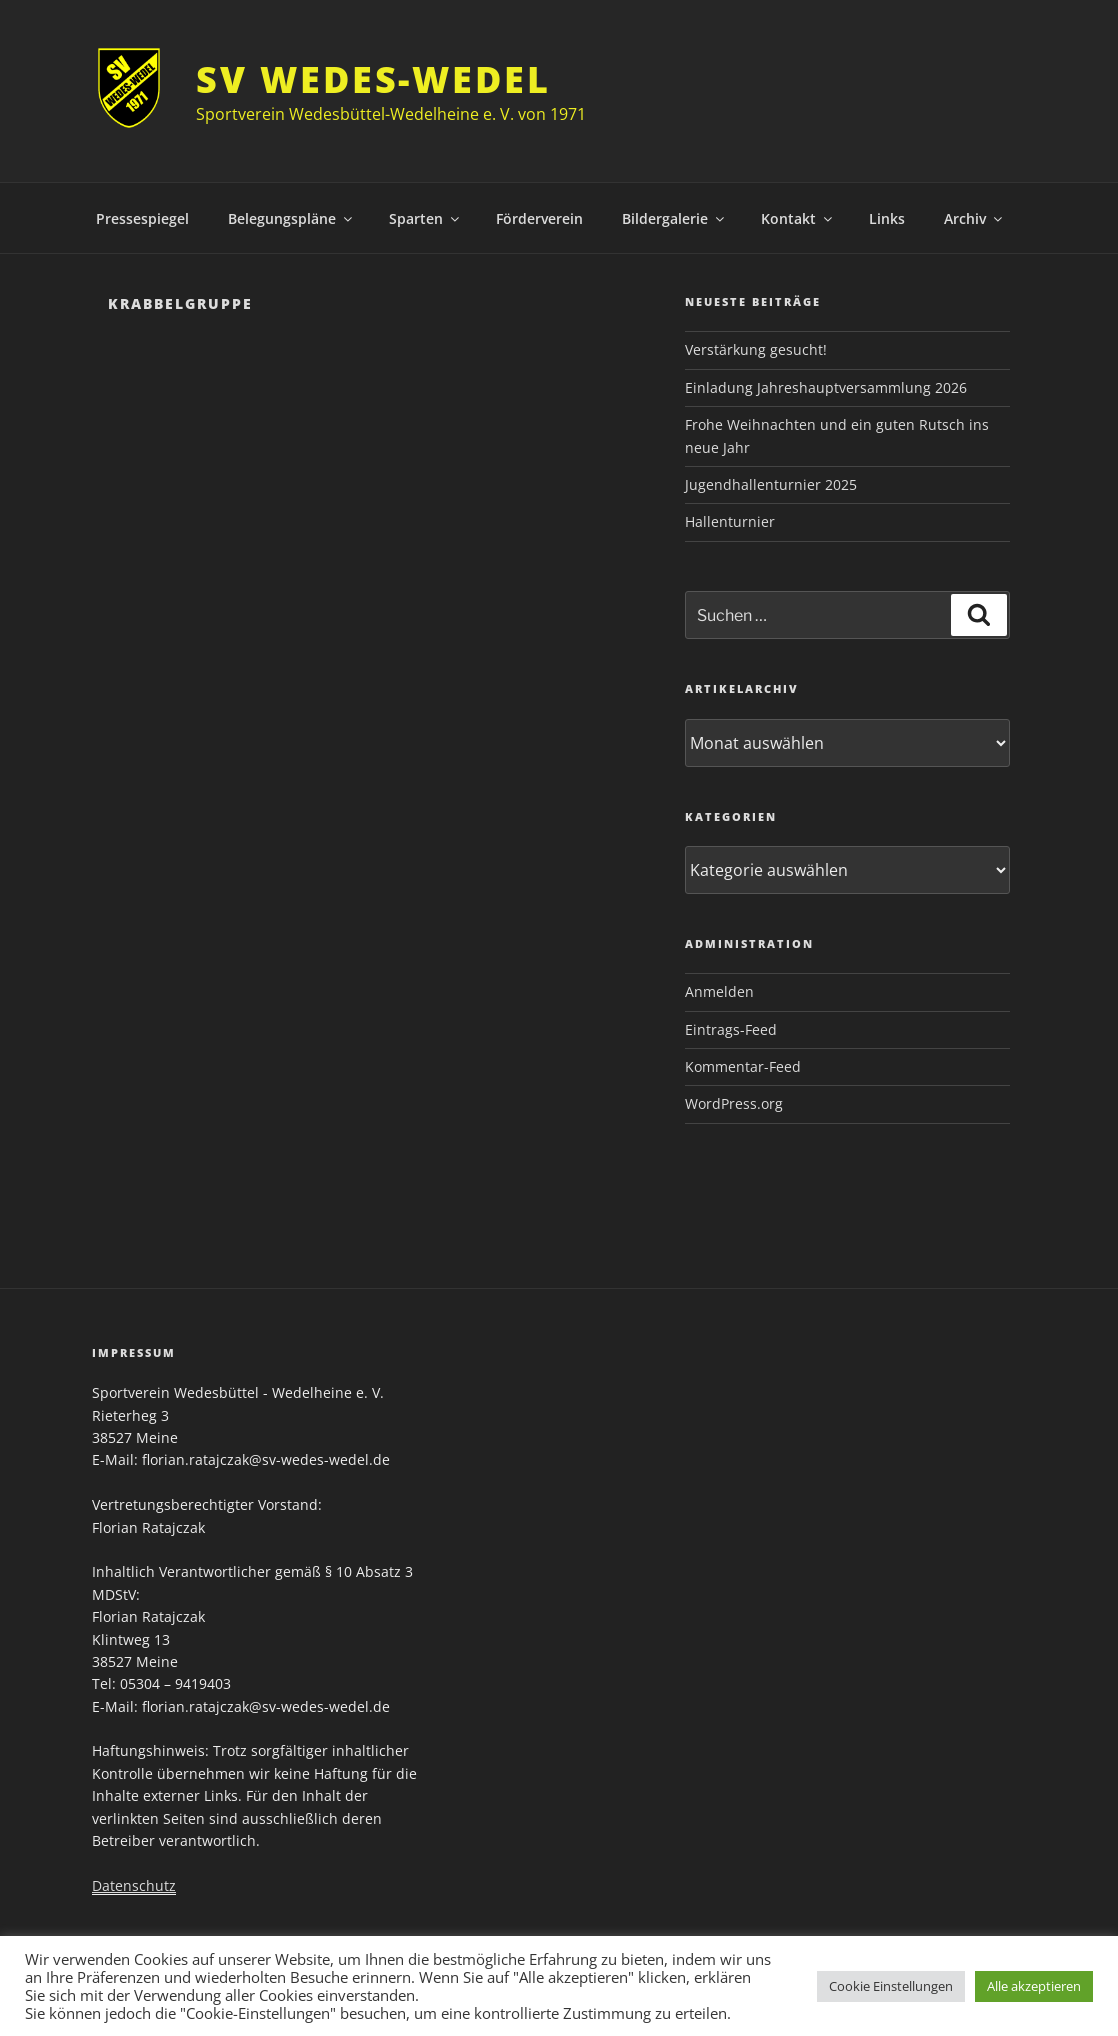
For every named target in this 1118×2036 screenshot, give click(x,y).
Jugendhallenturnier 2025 (771, 484)
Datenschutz (134, 1885)
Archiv (974, 218)
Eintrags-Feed (731, 1029)
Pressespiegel (142, 218)
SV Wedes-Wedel (373, 79)
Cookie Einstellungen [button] (891, 1986)
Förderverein (539, 218)
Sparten (425, 218)
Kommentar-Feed (743, 1066)
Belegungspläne (291, 218)
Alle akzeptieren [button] (1034, 1986)
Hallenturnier (730, 521)
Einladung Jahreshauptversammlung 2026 (826, 387)
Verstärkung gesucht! (756, 349)
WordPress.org (734, 1103)
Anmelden (719, 991)
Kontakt (798, 218)
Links (887, 218)
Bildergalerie (674, 218)
